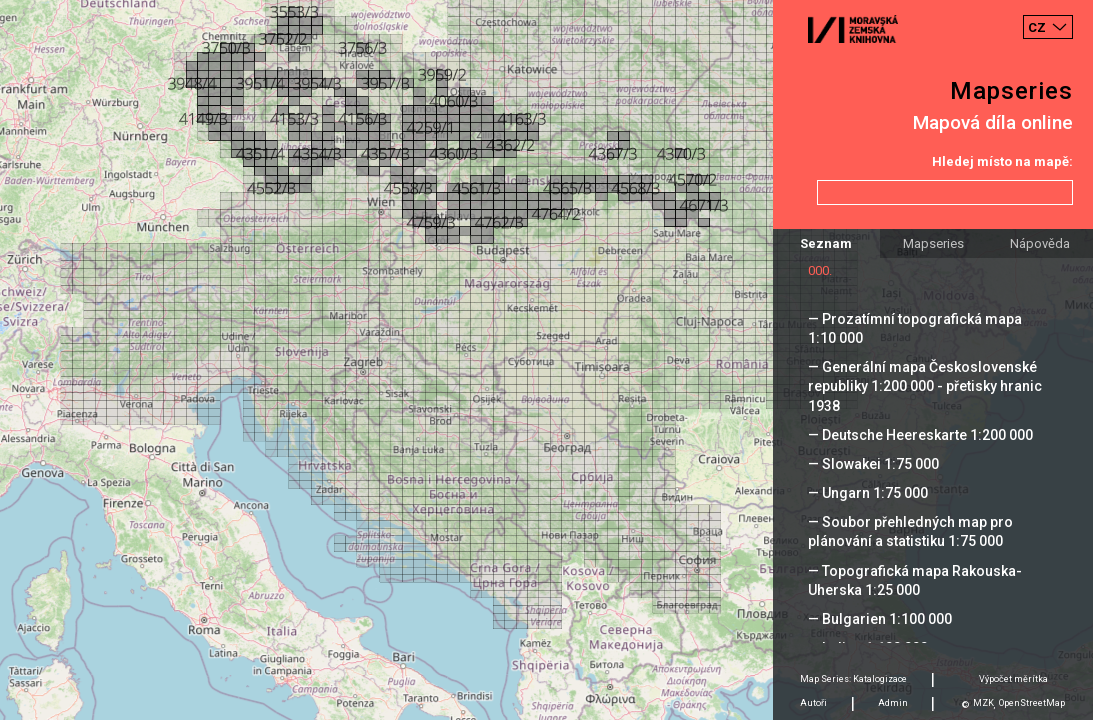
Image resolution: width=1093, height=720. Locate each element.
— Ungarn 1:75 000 (868, 493)
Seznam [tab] (826, 243)
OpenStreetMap (1032, 703)
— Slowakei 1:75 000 (873, 464)
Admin (893, 703)
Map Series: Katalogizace (853, 679)
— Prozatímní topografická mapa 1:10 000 (915, 328)
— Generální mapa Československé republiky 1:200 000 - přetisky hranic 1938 (925, 386)
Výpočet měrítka (1013, 679)
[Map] (546, 360)
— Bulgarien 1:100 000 (880, 619)
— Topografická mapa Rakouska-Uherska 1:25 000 (915, 580)
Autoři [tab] (813, 703)
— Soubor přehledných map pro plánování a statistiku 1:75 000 (910, 531)
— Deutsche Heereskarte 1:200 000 (920, 435)
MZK (983, 703)
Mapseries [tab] (933, 243)
